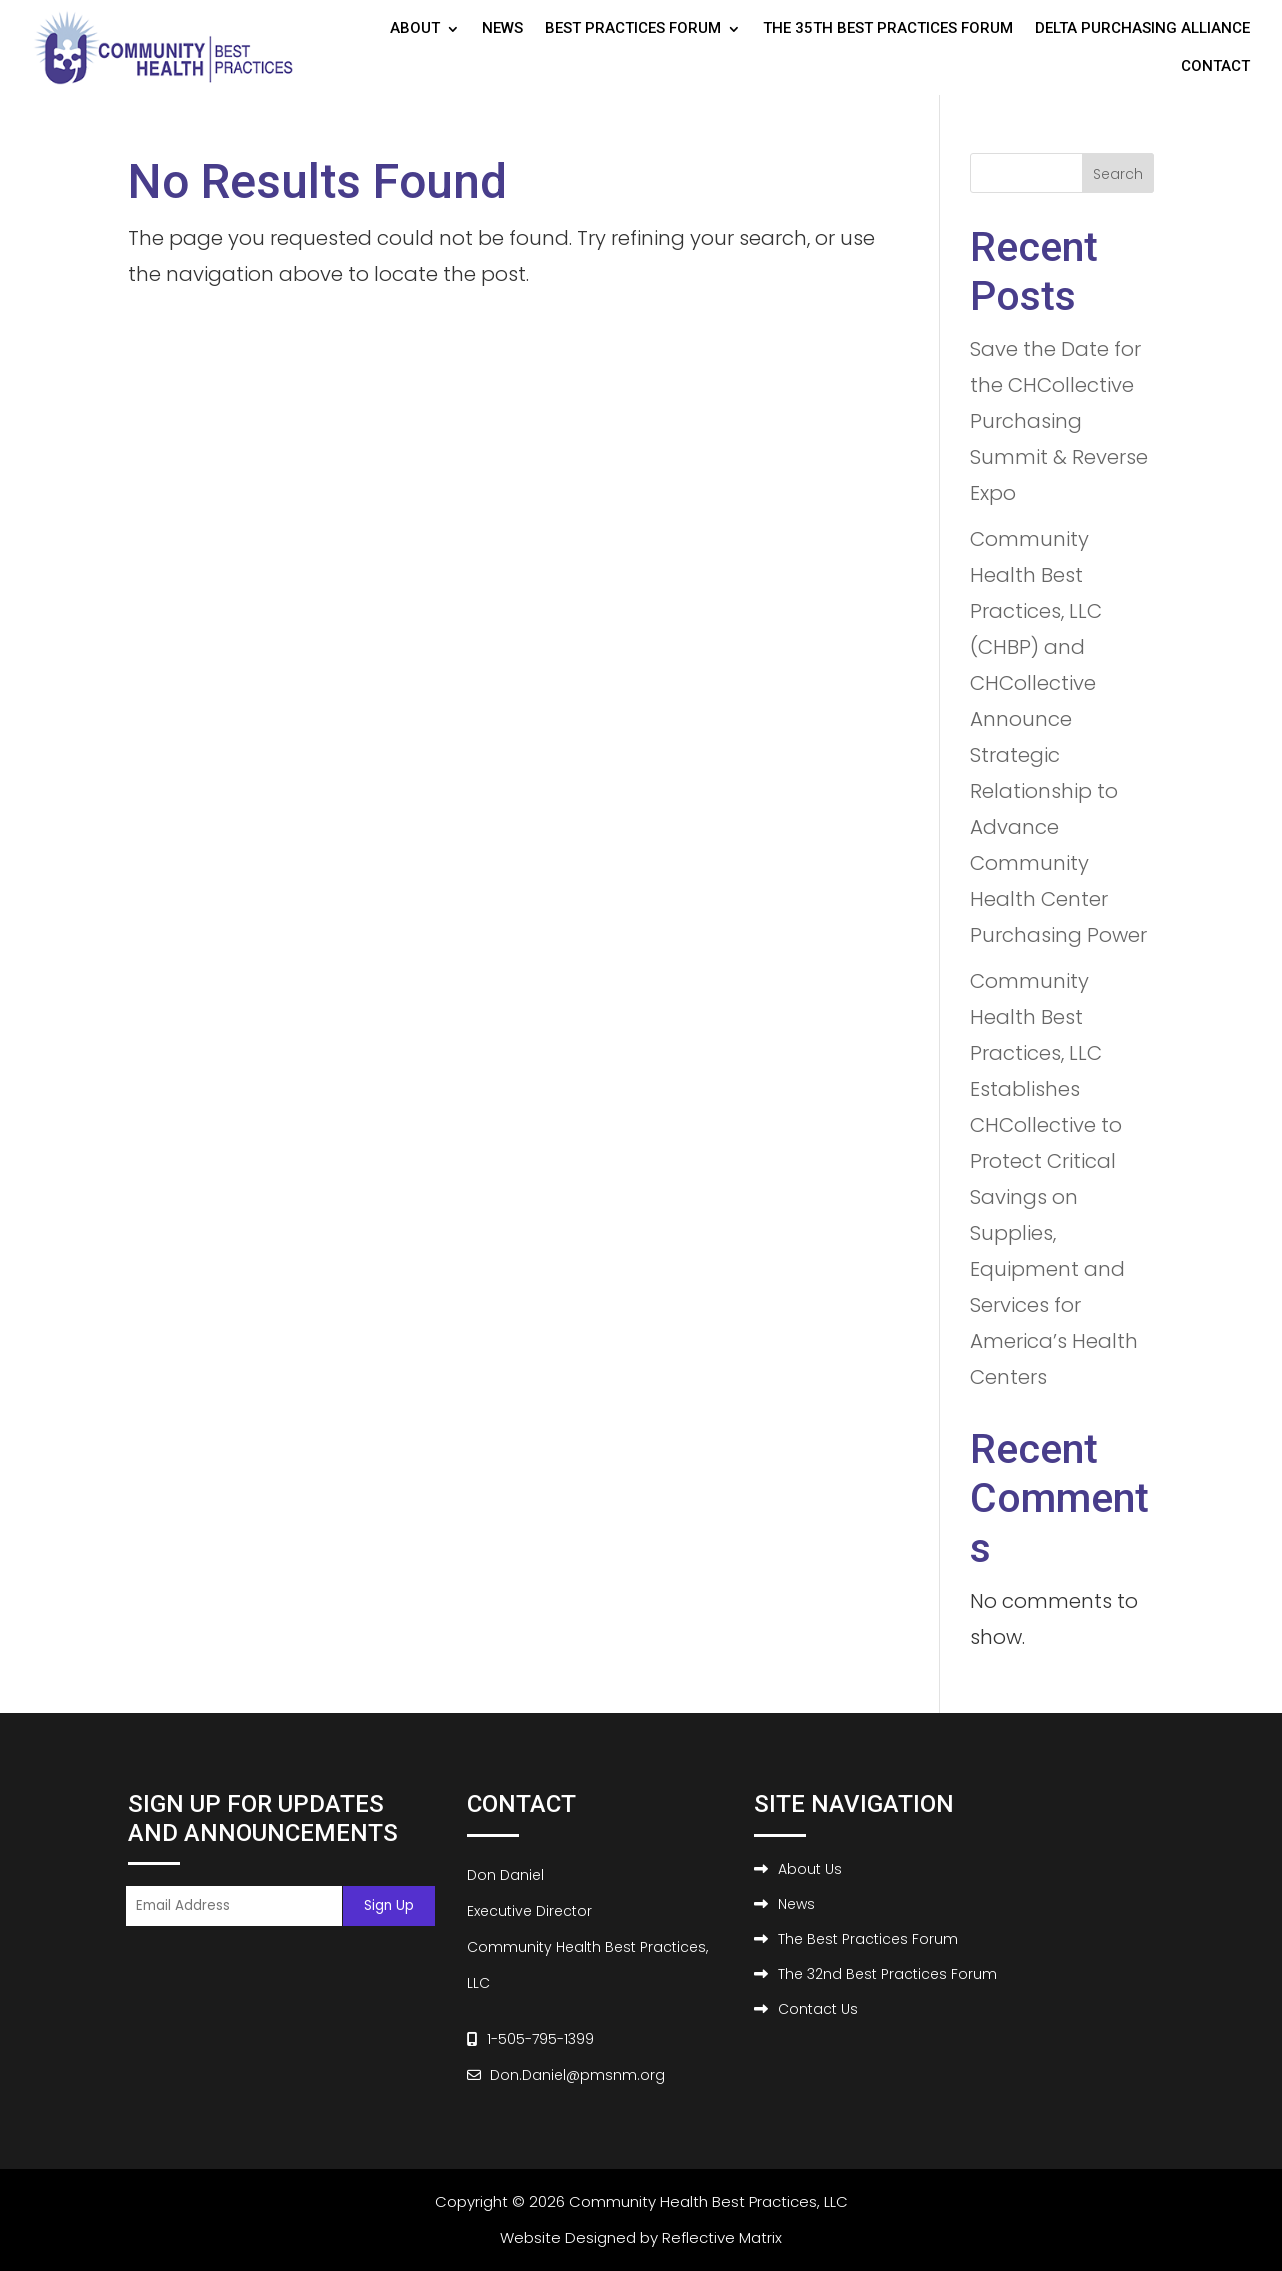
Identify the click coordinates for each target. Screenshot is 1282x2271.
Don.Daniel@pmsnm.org (577, 2075)
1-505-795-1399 (540, 2039)
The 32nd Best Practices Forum (887, 1974)
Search (1118, 174)
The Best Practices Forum (868, 1939)
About (415, 28)
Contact (1215, 66)
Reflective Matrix (722, 2237)
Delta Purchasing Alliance (1142, 28)
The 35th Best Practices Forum (888, 28)
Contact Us (818, 2009)
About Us (810, 1869)
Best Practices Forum (633, 28)
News (502, 28)
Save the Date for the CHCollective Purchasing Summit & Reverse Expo (1059, 421)
